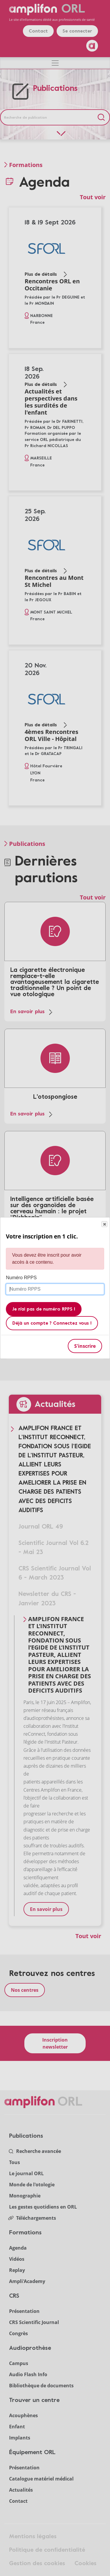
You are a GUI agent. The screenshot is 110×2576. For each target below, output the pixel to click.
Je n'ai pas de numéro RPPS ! (43, 1309)
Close (104, 1224)
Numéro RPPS (21, 1277)
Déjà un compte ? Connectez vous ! (52, 1323)
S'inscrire (85, 1346)
